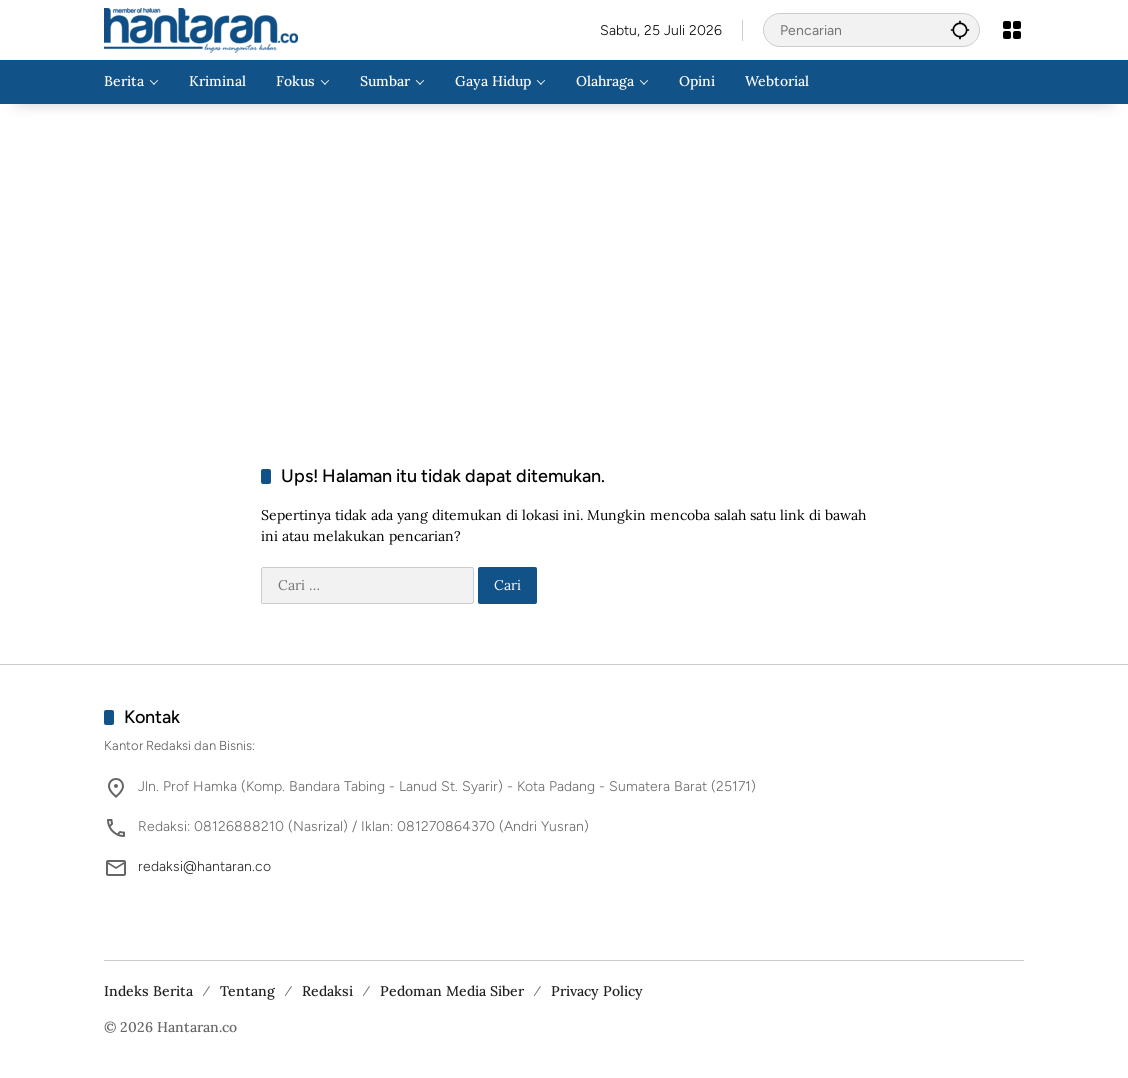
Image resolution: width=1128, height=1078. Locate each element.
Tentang (247, 991)
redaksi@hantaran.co (204, 866)
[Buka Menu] (1012, 30)
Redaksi (327, 991)
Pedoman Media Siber (452, 991)
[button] (960, 29)
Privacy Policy (597, 991)
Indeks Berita (148, 991)
